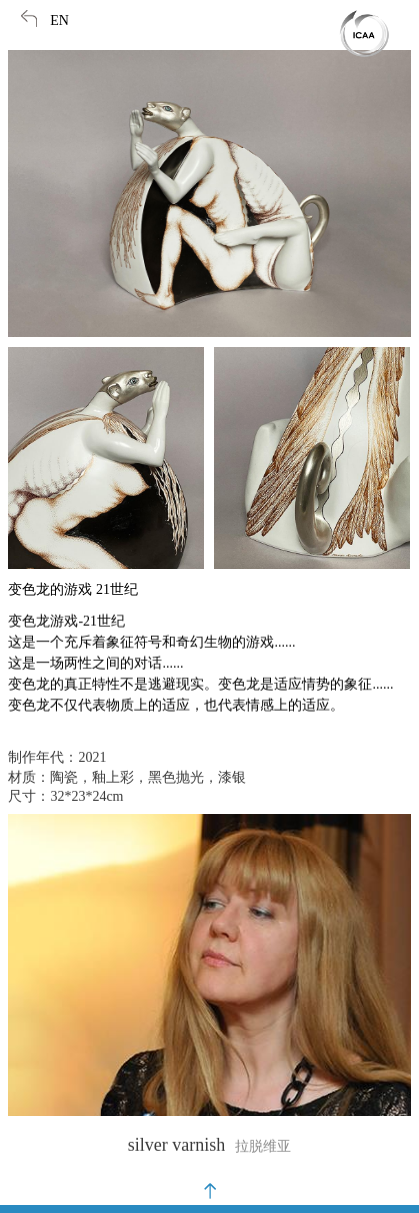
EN (59, 20)
